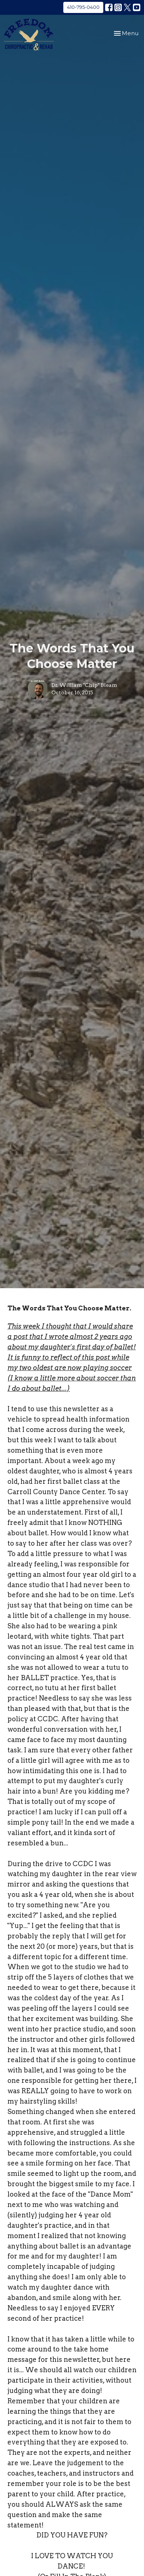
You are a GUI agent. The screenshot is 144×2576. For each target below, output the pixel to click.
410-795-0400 (83, 7)
